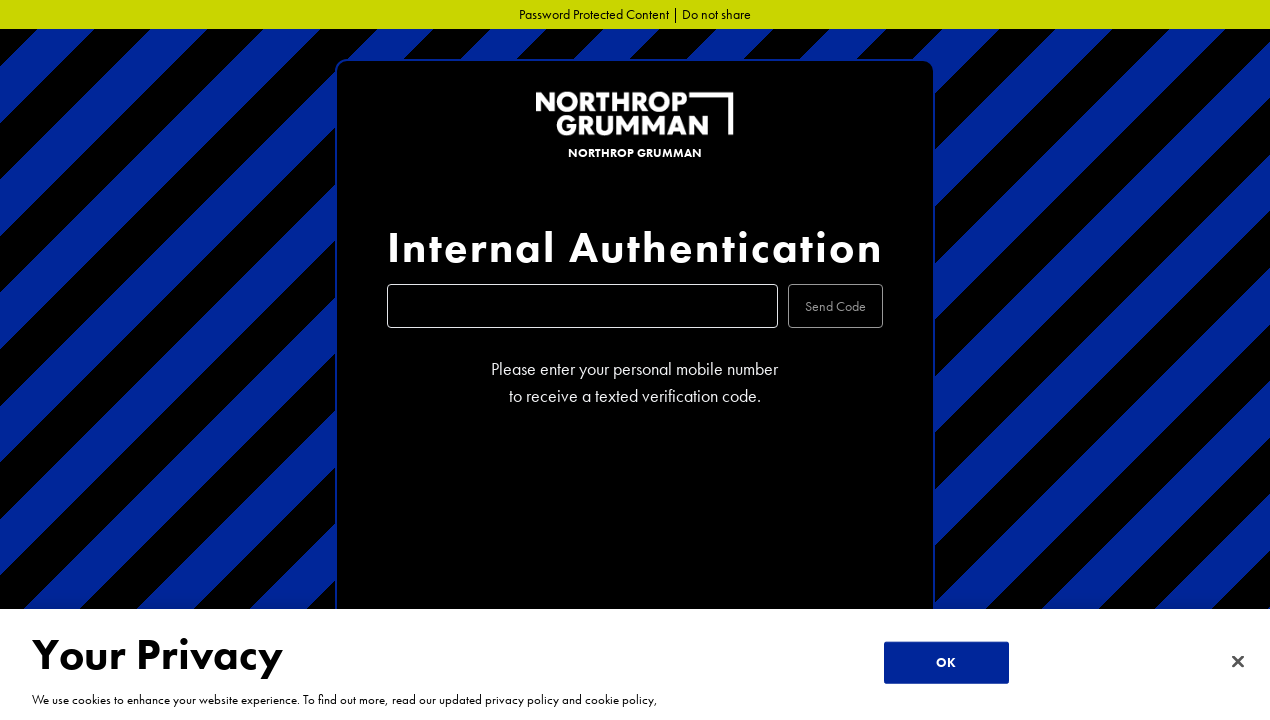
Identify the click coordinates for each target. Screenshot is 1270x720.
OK (946, 662)
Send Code (835, 306)
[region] (635, 664)
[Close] (1238, 662)
